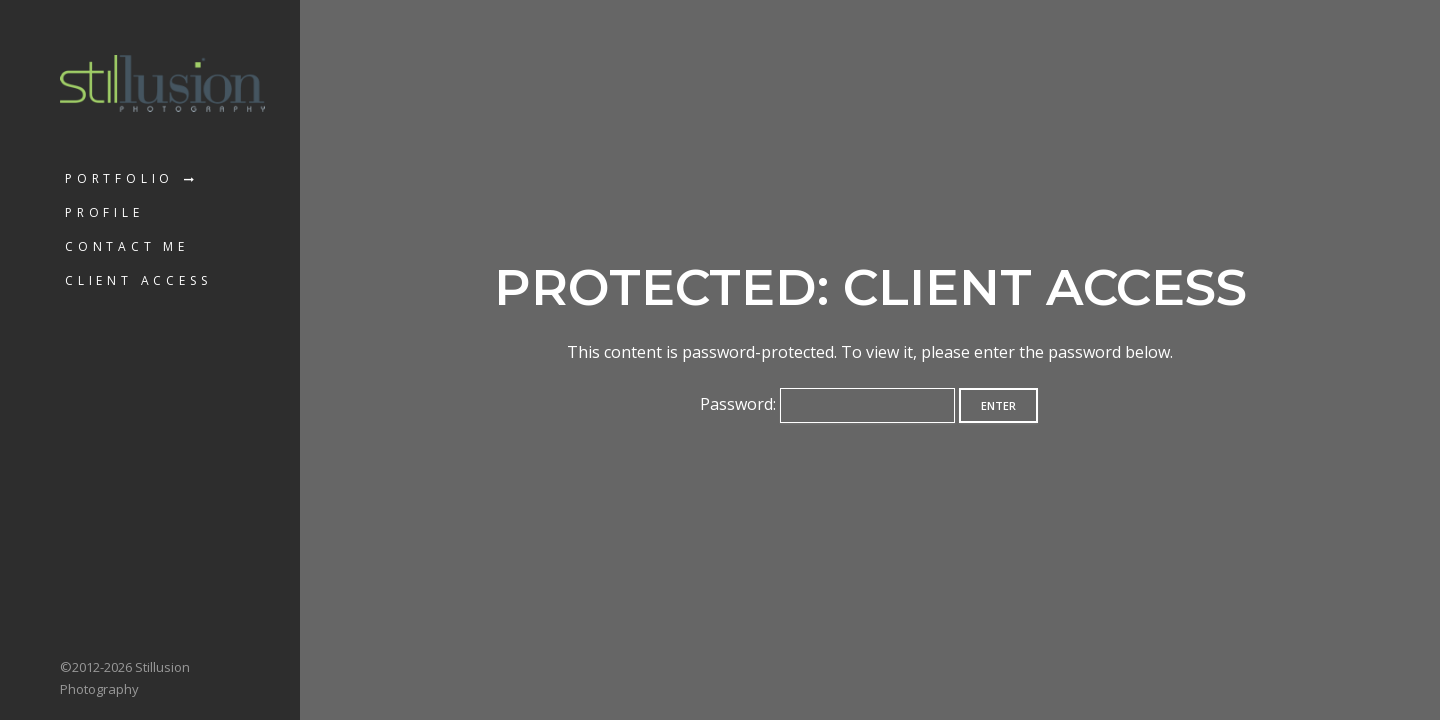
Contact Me (127, 246)
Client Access (138, 280)
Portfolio (119, 178)
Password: (827, 404)
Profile (104, 212)
